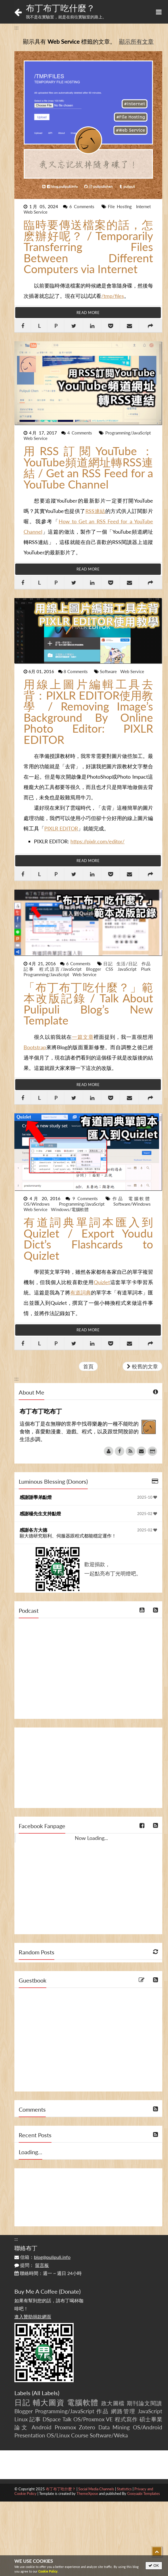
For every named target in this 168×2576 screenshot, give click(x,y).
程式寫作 (126, 2419)
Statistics (124, 2489)
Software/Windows (132, 1203)
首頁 (88, 1366)
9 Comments (86, 1198)
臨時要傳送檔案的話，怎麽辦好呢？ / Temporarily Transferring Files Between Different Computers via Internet (88, 246)
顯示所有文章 (136, 41)
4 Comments (80, 432)
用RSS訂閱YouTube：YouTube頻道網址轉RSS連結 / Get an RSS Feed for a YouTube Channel (88, 467)
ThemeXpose (87, 2493)
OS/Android (147, 2427)
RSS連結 (95, 511)
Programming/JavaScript (128, 432)
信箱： (42, 2257)
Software (109, 671)
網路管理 (123, 2411)
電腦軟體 (139, 1198)
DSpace (52, 2419)
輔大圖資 (48, 2402)
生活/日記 (128, 963)
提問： (31, 2265)
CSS (110, 969)
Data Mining (114, 2427)
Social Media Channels (96, 2489)
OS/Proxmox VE (93, 2419)
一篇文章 (82, 1037)
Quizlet (102, 1282)
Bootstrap (35, 1047)
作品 (146, 963)
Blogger (94, 969)
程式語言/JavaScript (61, 969)
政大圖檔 (113, 2403)
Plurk (146, 969)
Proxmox (65, 2427)
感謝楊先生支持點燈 (40, 1513)
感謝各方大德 (33, 1530)
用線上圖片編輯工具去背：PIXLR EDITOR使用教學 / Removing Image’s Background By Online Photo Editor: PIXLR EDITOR (88, 711)
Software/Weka (109, 2435)
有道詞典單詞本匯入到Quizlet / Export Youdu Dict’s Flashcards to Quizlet (88, 1238)
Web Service (35, 211)
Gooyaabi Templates (143, 2493)
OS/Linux (58, 2435)
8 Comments (76, 671)
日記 (108, 963)
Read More (88, 312)
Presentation (29, 2435)
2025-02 (147, 1513)
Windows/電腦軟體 (70, 1209)
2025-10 (147, 1497)
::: (16, 27)
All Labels (45, 2392)
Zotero (87, 2427)
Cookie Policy (48, 2571)
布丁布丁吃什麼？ (60, 8)
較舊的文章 (142, 1366)
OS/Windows (40, 1203)
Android (41, 2427)
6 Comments (82, 206)
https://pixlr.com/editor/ (97, 841)
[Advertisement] (88, 1767)
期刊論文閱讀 (145, 2403)
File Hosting (121, 206)
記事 (30, 969)
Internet (143, 206)
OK (153, 2565)
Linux (21, 2419)
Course (79, 2435)
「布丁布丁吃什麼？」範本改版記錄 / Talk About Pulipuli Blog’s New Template (88, 1003)
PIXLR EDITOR (61, 828)
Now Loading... (91, 1838)
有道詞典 (80, 1292)
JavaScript (128, 969)
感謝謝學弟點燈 (36, 1497)
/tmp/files (112, 296)
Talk (67, 2419)
